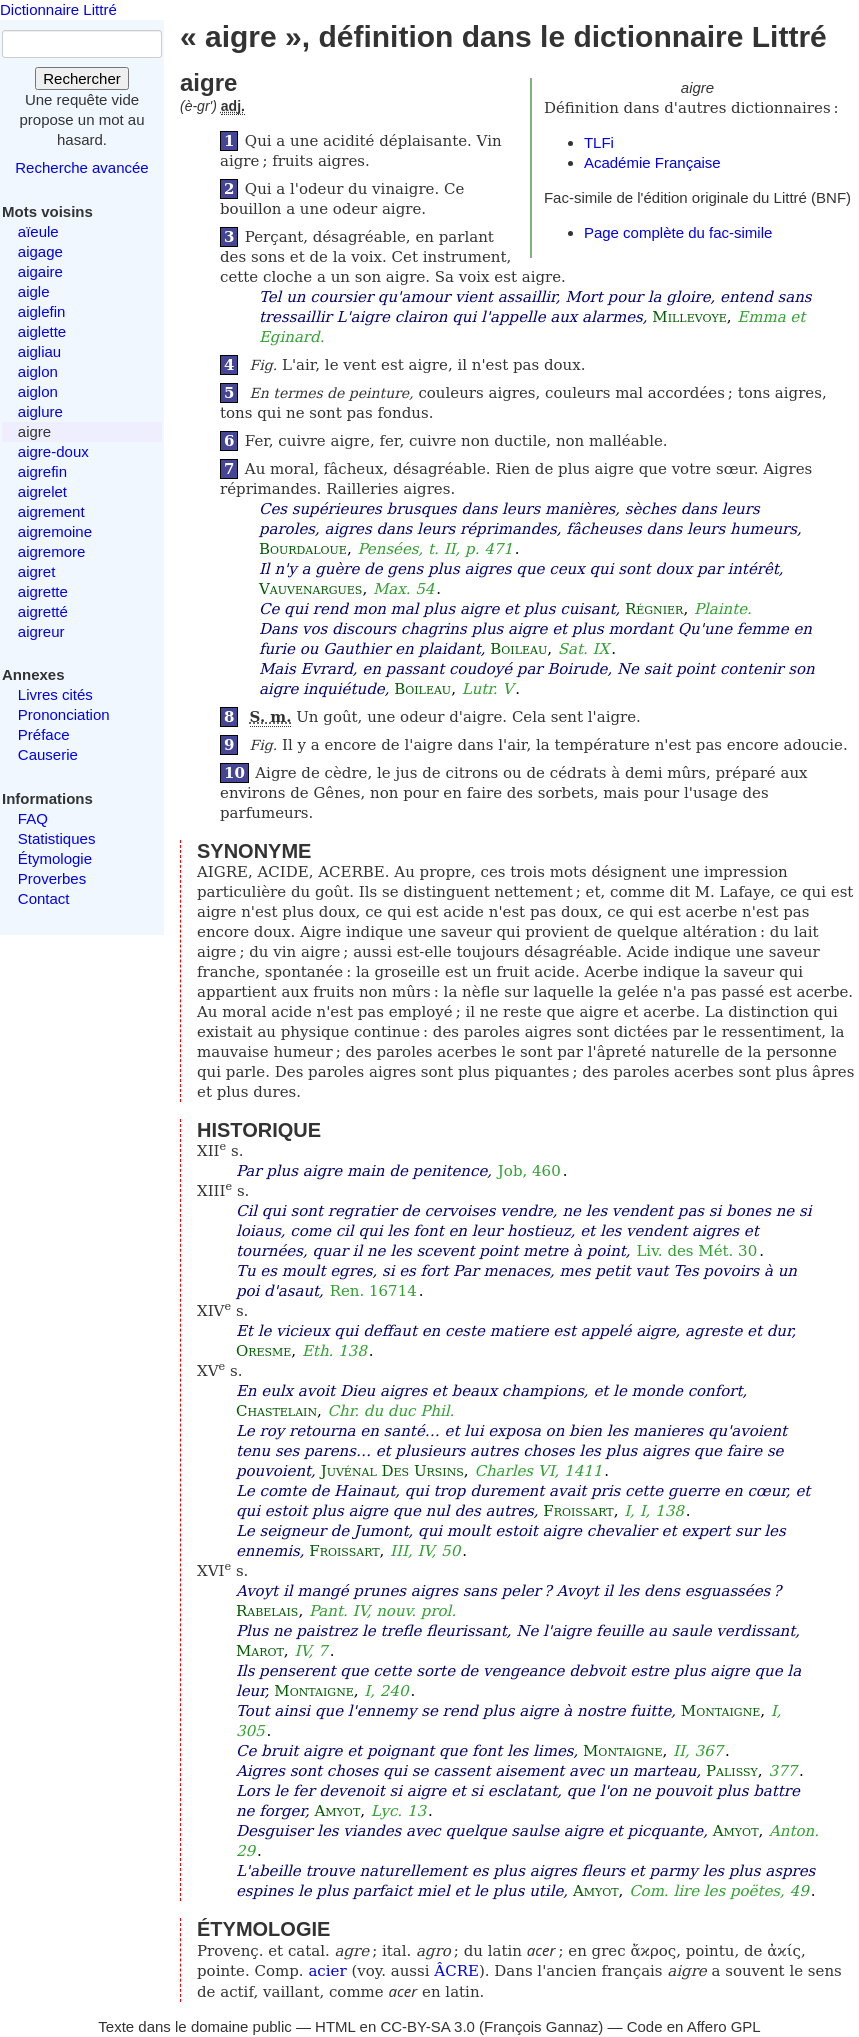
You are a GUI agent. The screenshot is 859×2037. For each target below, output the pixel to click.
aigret (37, 571)
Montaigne (313, 1691)
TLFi (599, 142)
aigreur (41, 631)
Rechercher (82, 78)
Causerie (48, 754)
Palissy (732, 1771)
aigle (34, 291)
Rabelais (267, 1611)
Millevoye (689, 317)
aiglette (42, 331)
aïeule (38, 231)
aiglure (40, 411)
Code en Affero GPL (694, 2026)
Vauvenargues (311, 589)
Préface (44, 734)
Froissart (578, 1511)
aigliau (39, 351)
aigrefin (42, 471)
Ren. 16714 (373, 1291)
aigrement (51, 511)
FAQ (33, 818)
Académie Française (652, 162)
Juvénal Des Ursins (392, 1471)
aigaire (40, 271)
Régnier (654, 609)
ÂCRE (456, 1971)
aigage (40, 251)
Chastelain (276, 1411)
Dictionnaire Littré (58, 9)
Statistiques (57, 838)
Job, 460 (529, 1171)
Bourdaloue (303, 549)
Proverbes (52, 878)
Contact (44, 898)
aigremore (52, 551)
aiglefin (42, 311)
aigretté (43, 611)
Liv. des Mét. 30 (696, 1251)
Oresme (263, 1351)
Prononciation (64, 714)
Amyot (338, 1811)
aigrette (43, 591)
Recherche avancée (81, 167)
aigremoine (55, 531)
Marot (260, 1651)
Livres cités (55, 694)
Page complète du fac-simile (678, 232)
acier (327, 1971)
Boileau (518, 649)
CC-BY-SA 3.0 (427, 2026)
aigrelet (42, 491)
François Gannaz (541, 2026)
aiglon (38, 371)
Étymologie (55, 858)
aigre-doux (53, 451)
